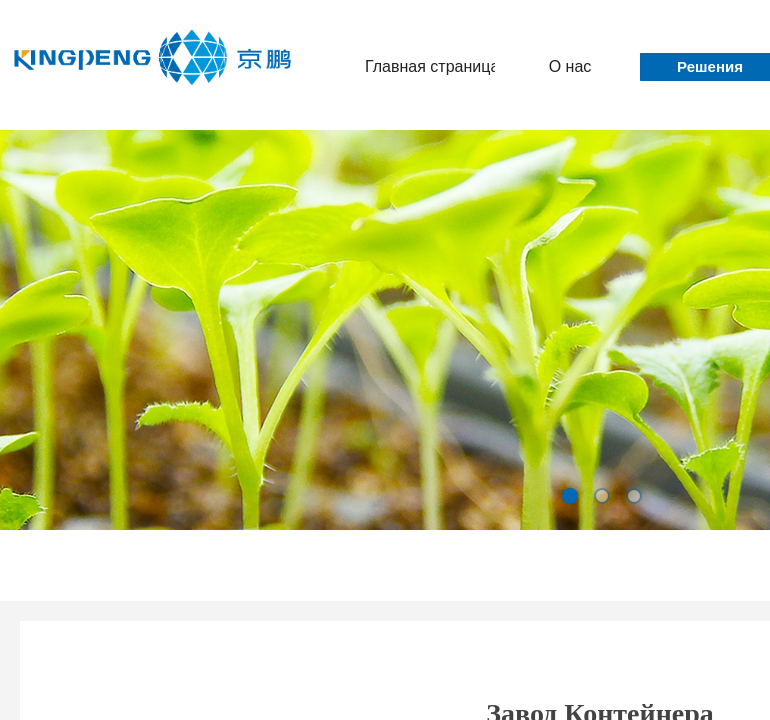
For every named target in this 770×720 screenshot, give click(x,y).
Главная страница (430, 66)
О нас (570, 66)
